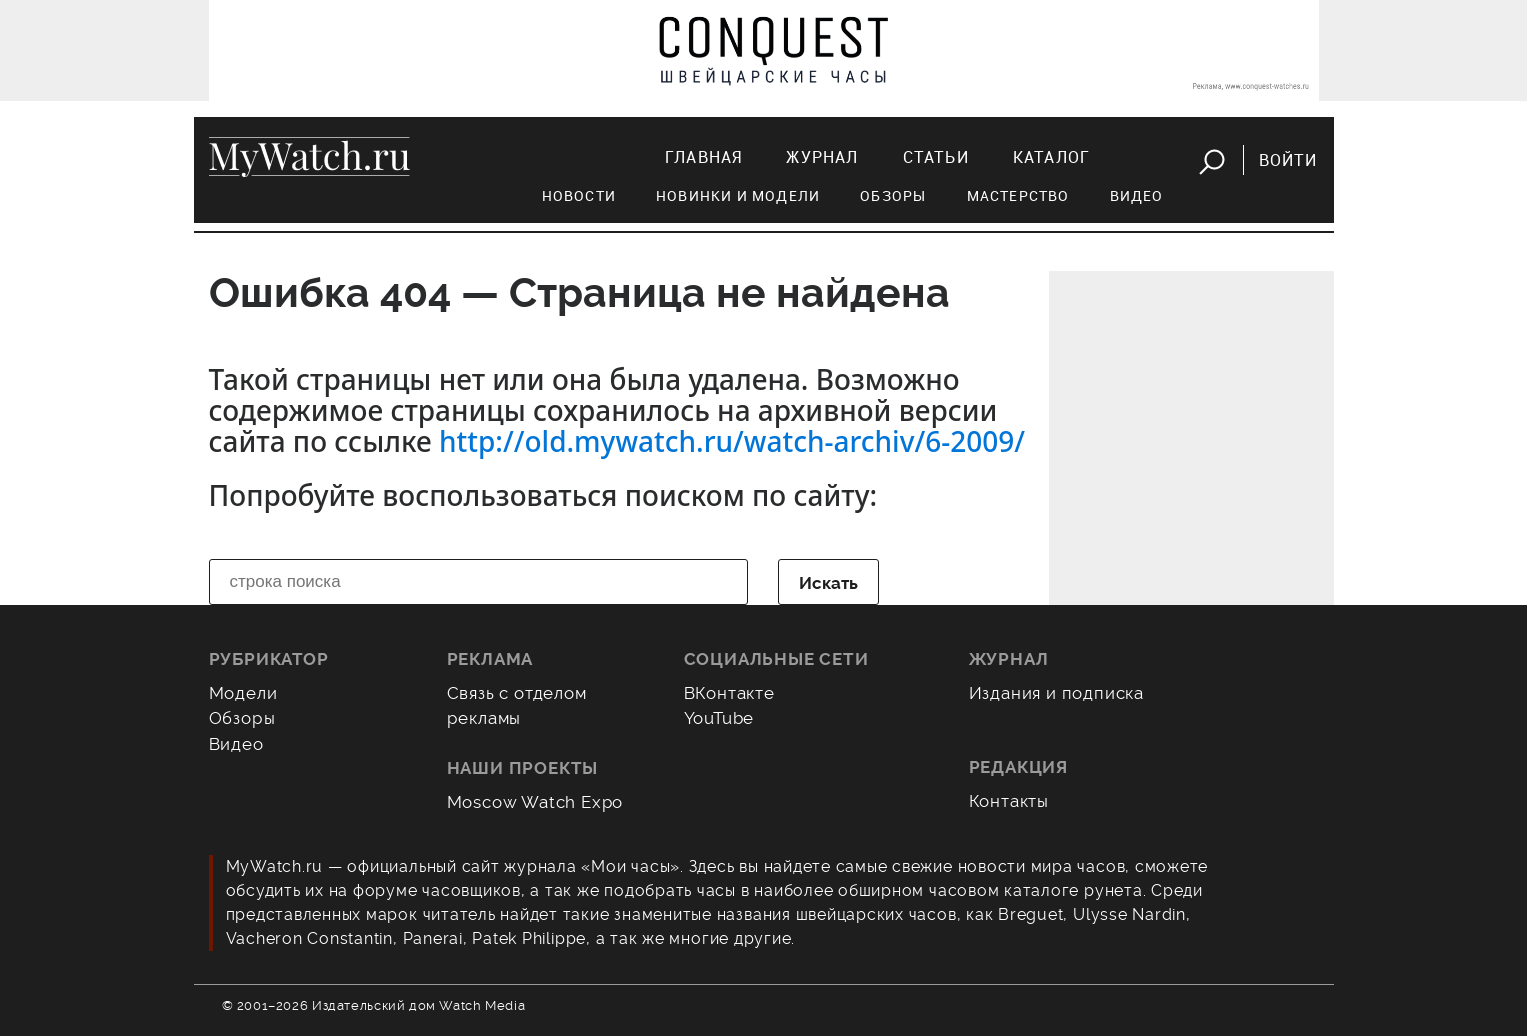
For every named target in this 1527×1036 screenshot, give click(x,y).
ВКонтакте (729, 693)
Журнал (822, 157)
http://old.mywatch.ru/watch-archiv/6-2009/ (732, 441)
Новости (579, 195)
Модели (243, 693)
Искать (828, 583)
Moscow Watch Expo (535, 802)
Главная (703, 157)
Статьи (936, 157)
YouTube (719, 718)
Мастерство (1018, 195)
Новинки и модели (738, 195)
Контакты (1009, 801)
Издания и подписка (1057, 693)
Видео (1137, 195)
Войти (1288, 160)
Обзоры (893, 195)
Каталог (1051, 157)
